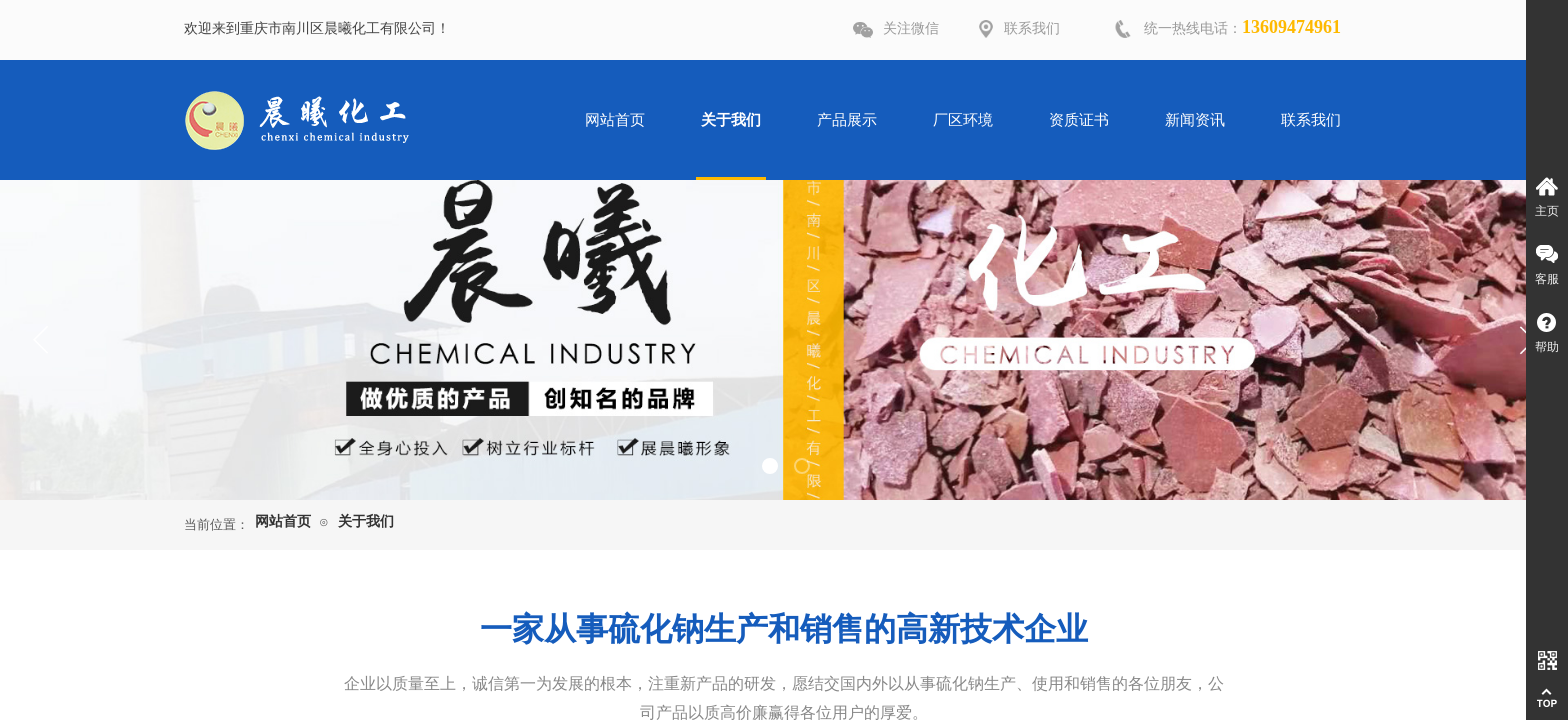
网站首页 (283, 521)
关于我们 (366, 521)
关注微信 (911, 28)
